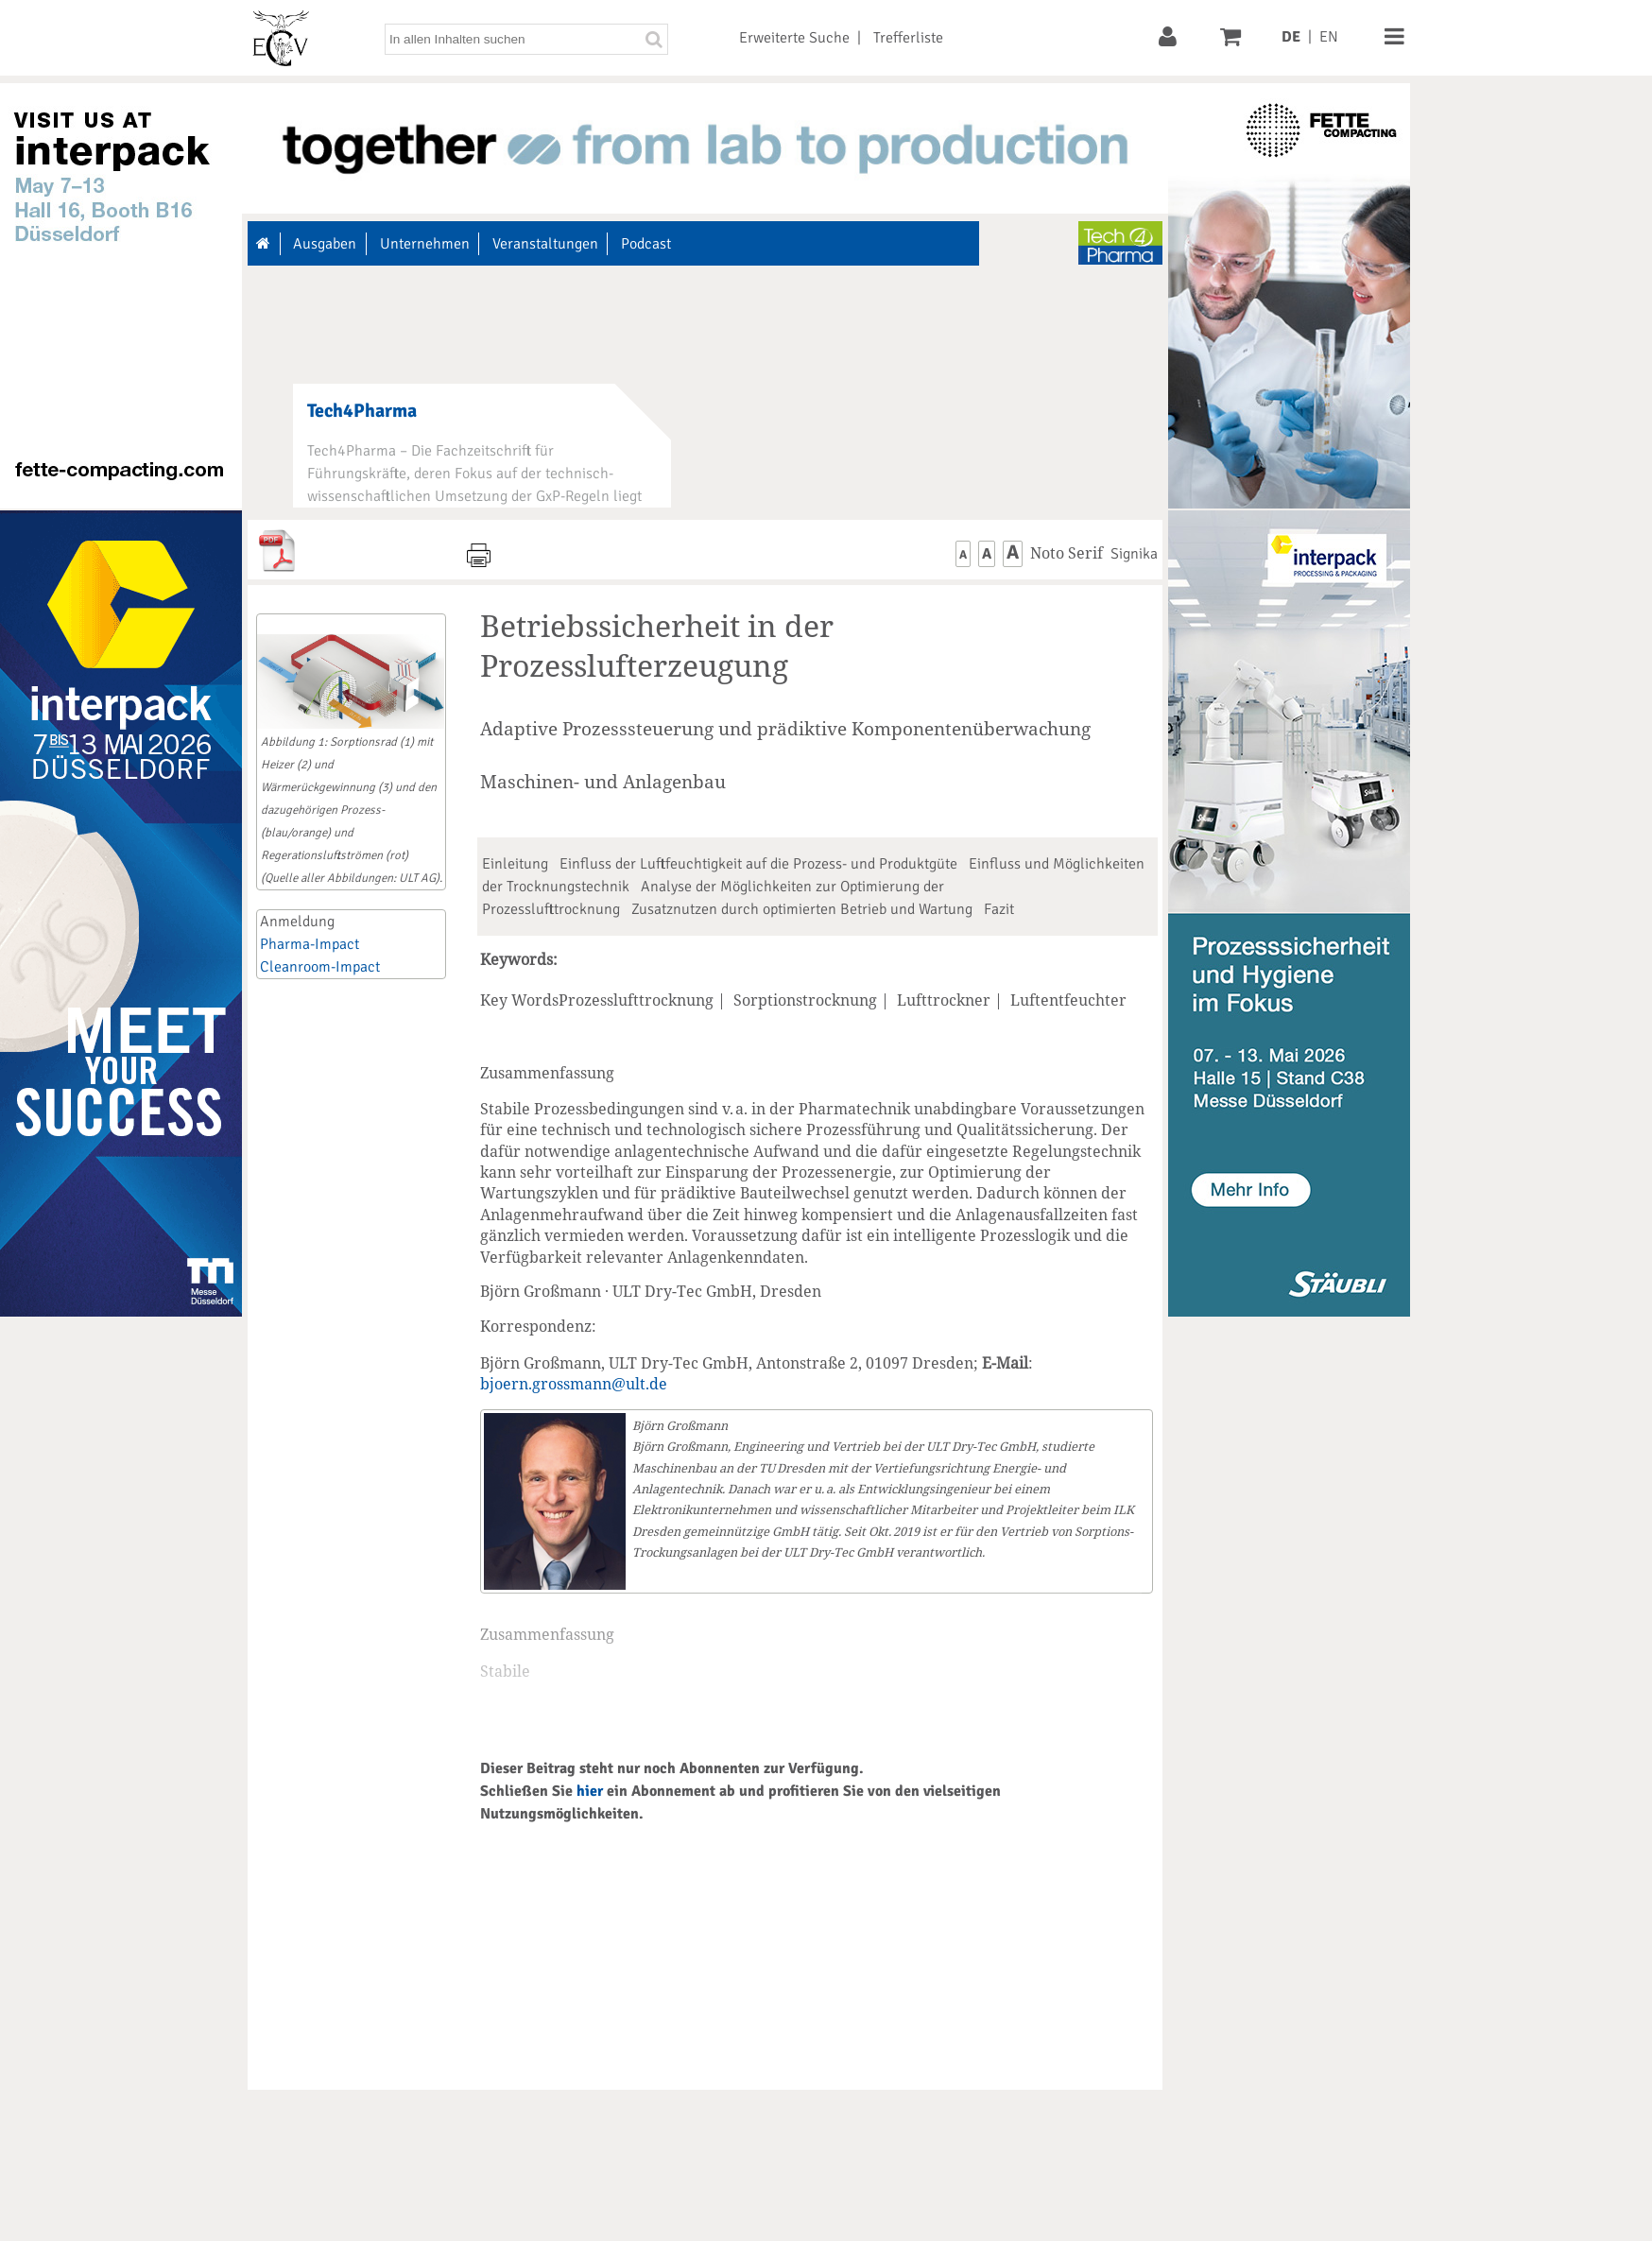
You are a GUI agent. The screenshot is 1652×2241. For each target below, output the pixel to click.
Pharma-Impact (309, 944)
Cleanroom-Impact (320, 966)
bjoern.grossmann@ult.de (573, 1383)
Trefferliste (908, 37)
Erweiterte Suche (794, 37)
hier (589, 1791)
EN (1328, 36)
